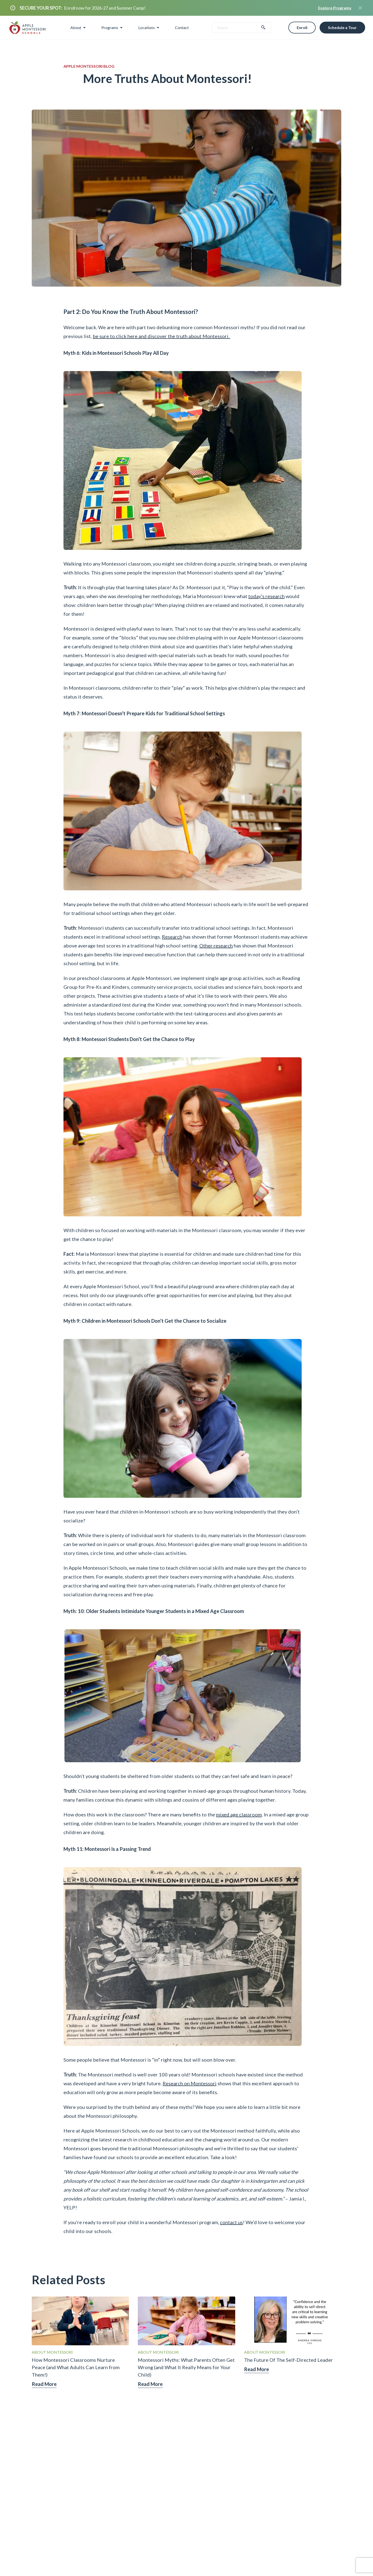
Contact (182, 27)
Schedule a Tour (342, 27)
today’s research (266, 596)
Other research (216, 945)
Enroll (302, 27)
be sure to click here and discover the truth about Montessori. (161, 336)
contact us (231, 2222)
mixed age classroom (239, 1814)
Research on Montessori (190, 2083)
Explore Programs (334, 7)
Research (172, 937)
